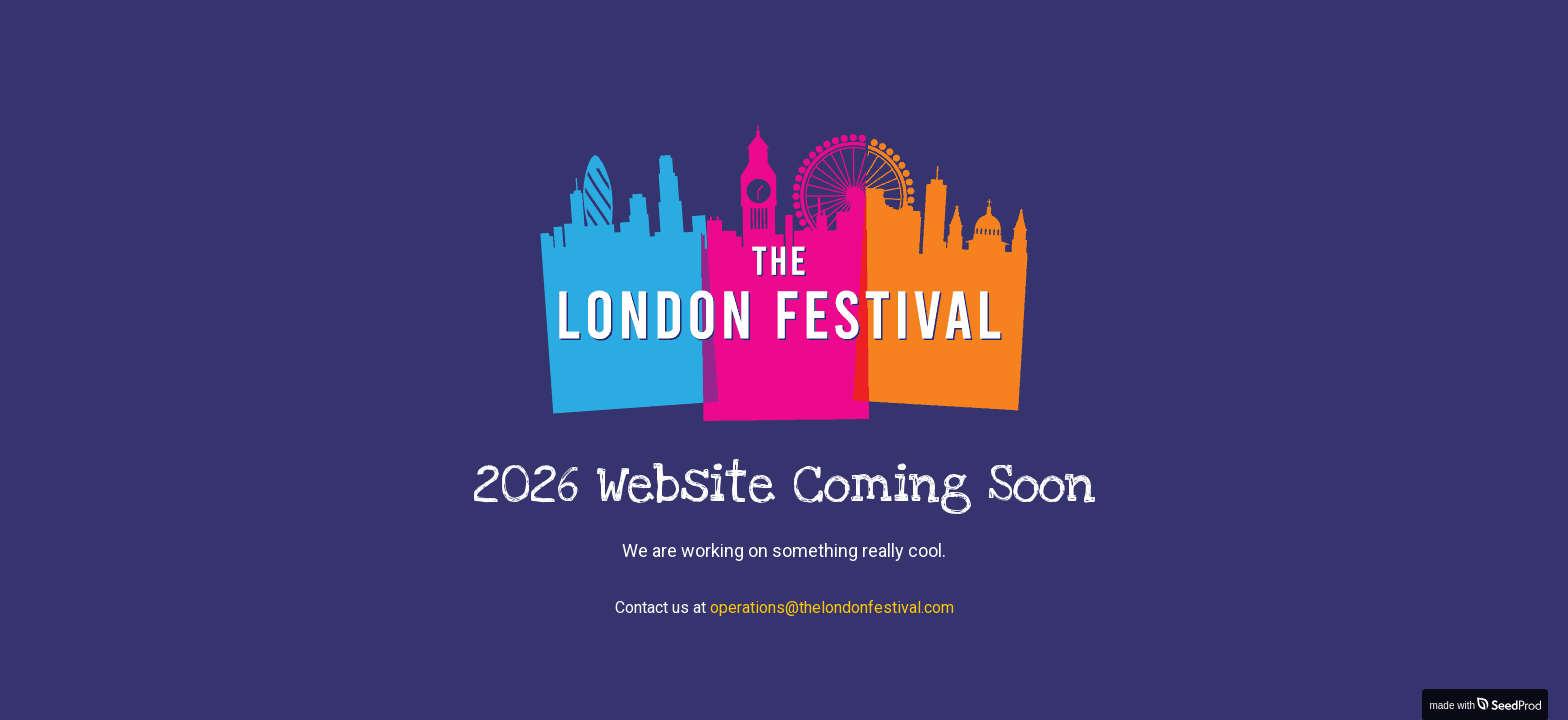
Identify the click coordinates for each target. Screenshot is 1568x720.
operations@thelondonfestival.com (832, 607)
